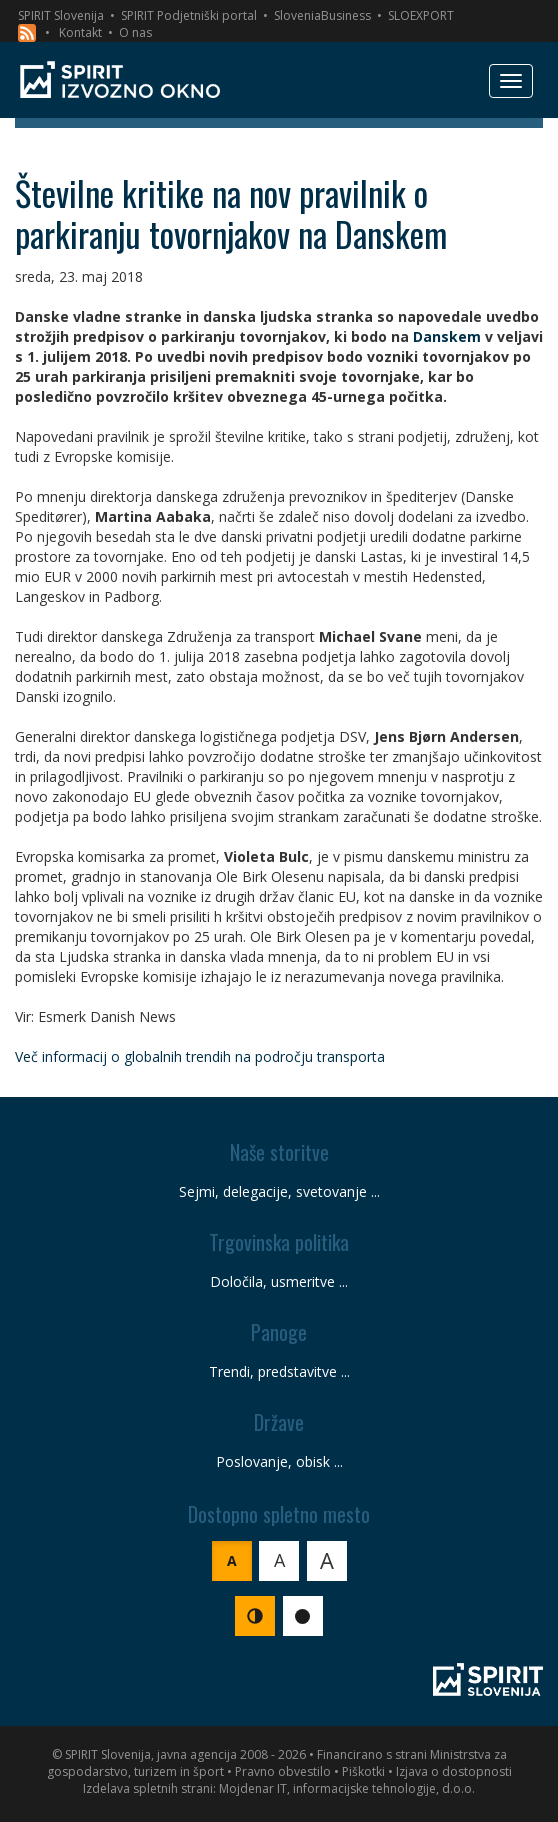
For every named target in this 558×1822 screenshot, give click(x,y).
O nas (135, 32)
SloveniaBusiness (322, 15)
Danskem (447, 336)
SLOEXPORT (421, 15)
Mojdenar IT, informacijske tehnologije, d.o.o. (347, 1788)
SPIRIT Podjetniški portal (189, 15)
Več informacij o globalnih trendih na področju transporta (200, 1056)
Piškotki (363, 1771)
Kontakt (80, 32)
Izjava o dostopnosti (454, 1771)
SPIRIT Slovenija (61, 15)
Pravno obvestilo (283, 1771)
